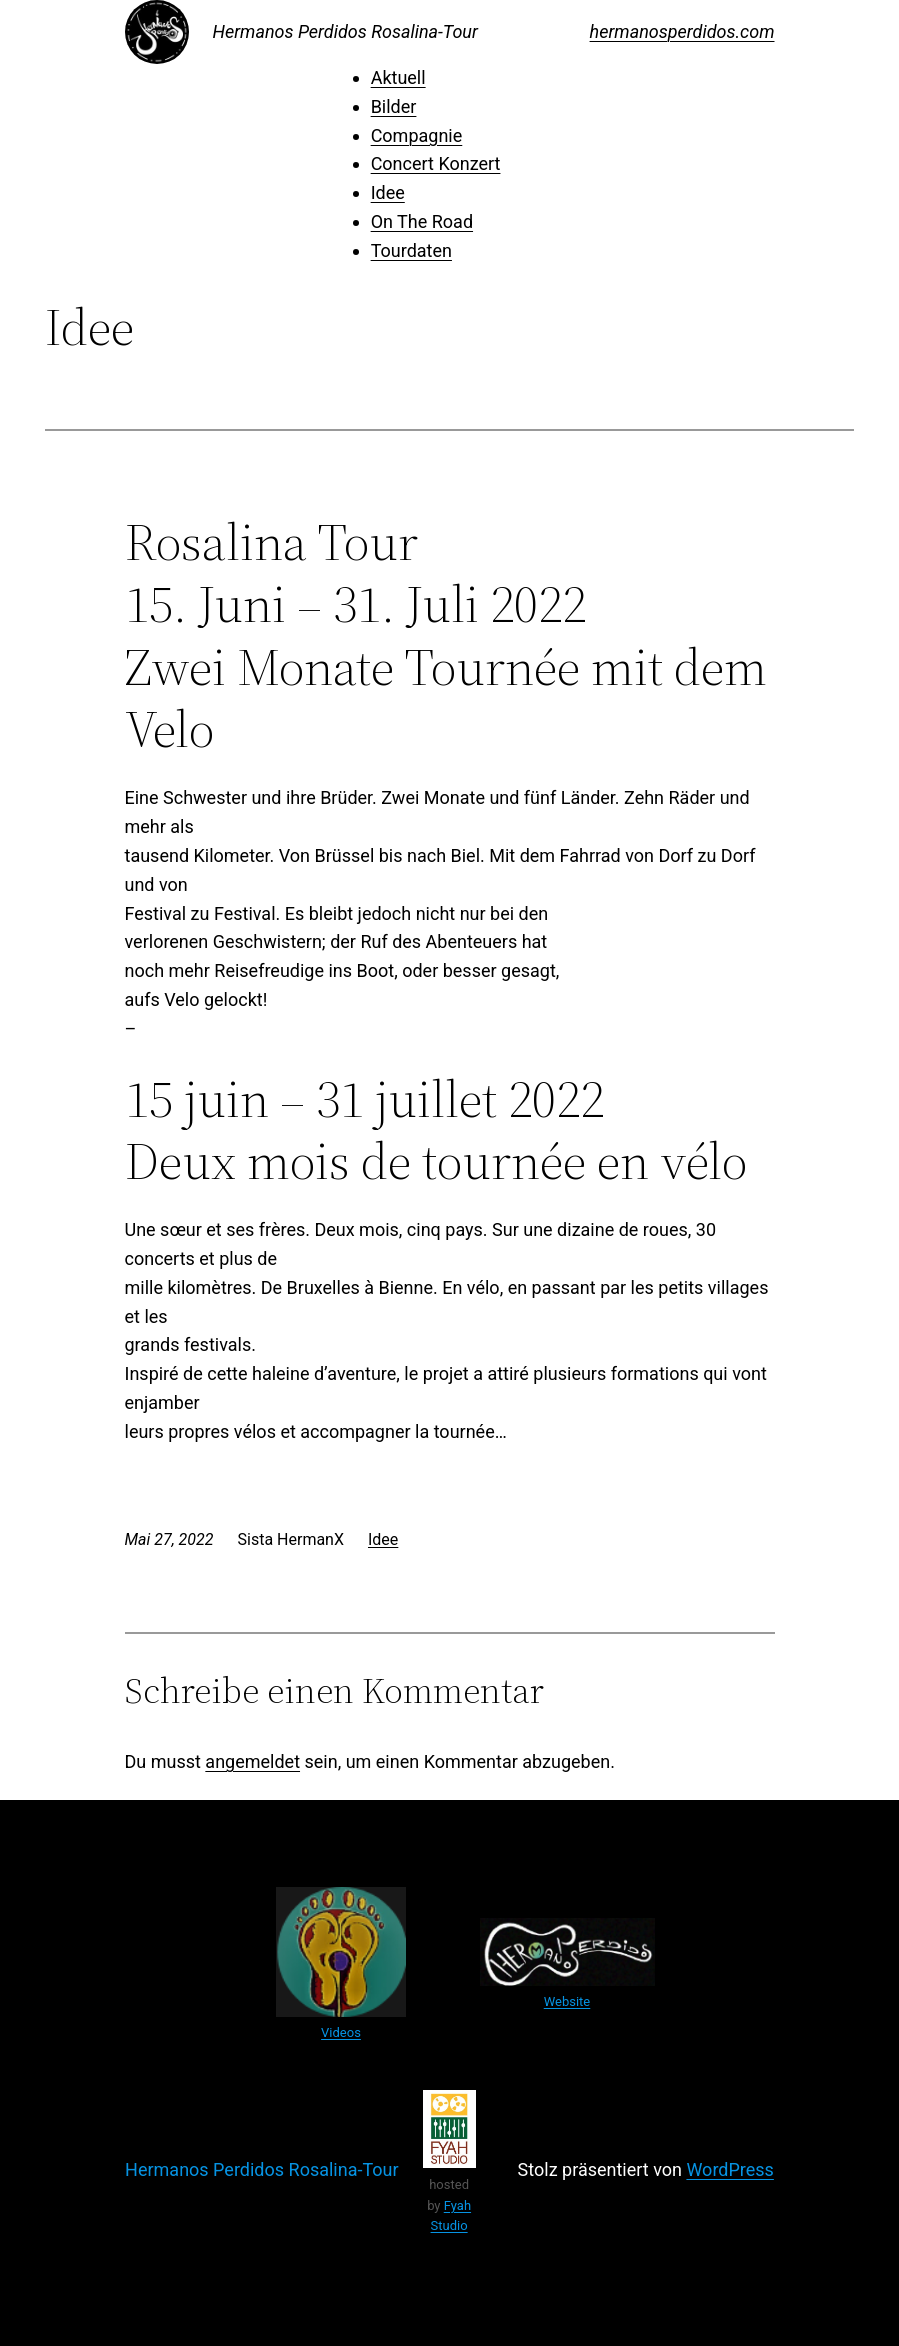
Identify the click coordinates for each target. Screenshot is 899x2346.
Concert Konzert (436, 163)
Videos (341, 2032)
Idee (388, 192)
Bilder (394, 106)
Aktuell (398, 77)
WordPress (729, 2169)
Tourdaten (411, 250)
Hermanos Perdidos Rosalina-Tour (345, 31)
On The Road (422, 221)
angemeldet (252, 1761)
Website (567, 2001)
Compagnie (417, 135)
